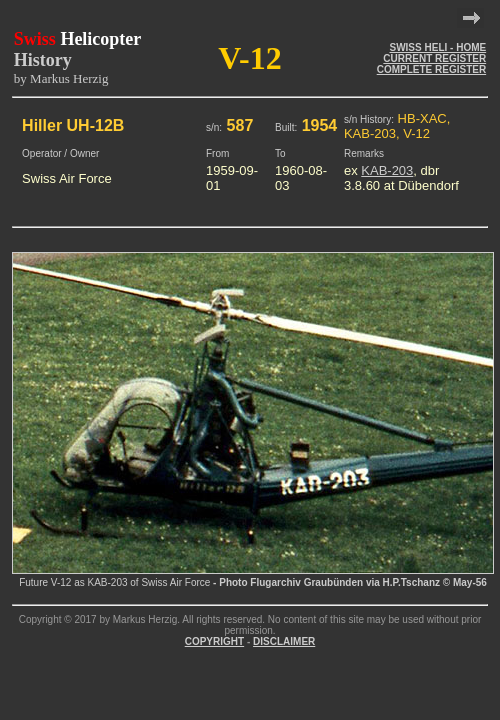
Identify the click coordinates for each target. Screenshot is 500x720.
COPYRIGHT (214, 641)
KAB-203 (387, 170)
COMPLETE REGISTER (431, 69)
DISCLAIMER (284, 641)
